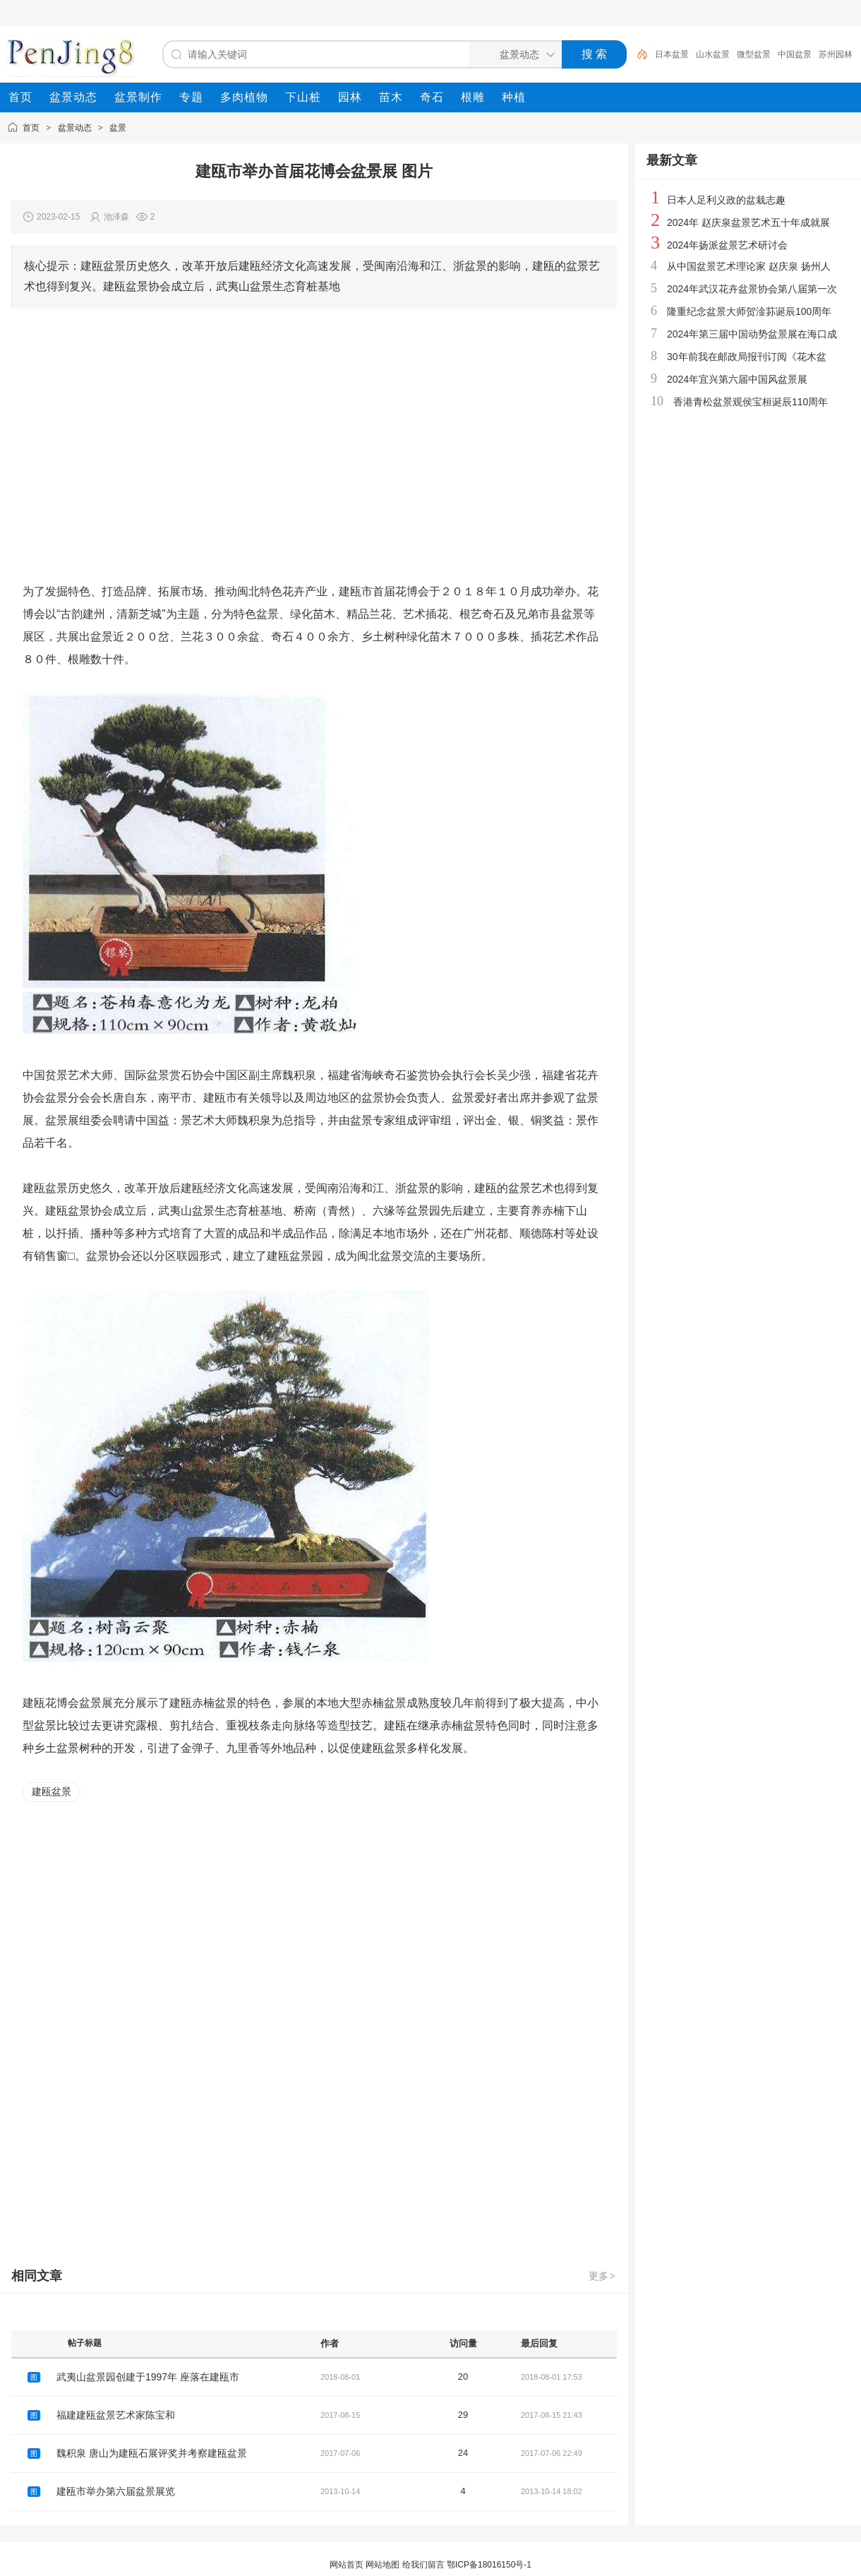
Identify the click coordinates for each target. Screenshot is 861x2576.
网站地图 (382, 2565)
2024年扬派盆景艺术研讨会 (727, 245)
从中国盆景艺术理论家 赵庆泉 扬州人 (749, 266)
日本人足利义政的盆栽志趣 (726, 199)
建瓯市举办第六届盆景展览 (115, 2491)
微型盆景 (754, 54)
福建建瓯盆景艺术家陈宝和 (115, 2415)
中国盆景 (795, 54)
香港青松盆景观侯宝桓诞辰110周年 (750, 401)
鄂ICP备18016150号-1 (489, 2565)
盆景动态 (75, 128)
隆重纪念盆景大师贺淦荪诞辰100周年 (749, 311)
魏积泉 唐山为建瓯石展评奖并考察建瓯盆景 (151, 2453)
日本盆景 (672, 54)
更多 (603, 2276)
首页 (31, 128)
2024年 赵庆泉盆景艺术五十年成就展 (748, 222)
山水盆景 (713, 54)
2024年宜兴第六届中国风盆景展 (737, 379)
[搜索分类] (512, 54)
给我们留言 (423, 2565)
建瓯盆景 (51, 1791)
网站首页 (346, 2565)
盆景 (117, 128)
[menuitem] (20, 97)
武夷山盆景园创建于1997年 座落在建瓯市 (147, 2377)
